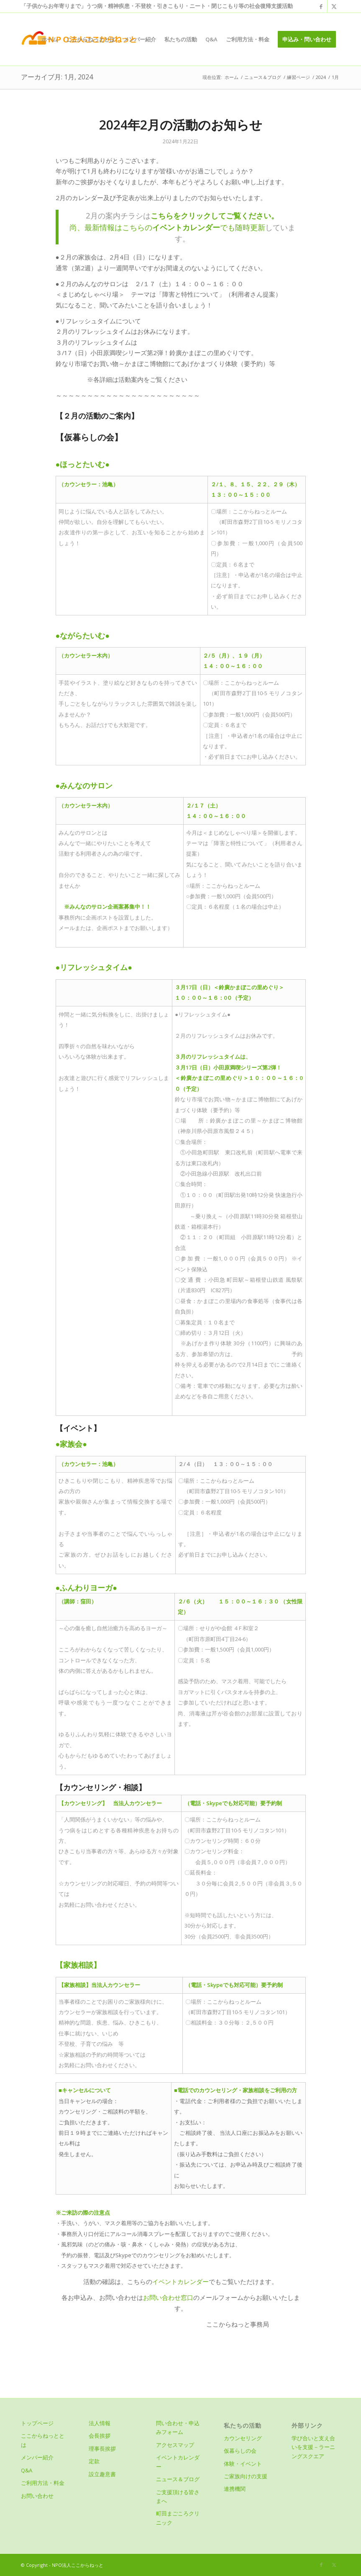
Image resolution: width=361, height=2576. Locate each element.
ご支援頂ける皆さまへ (178, 2496)
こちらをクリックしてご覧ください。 (215, 215)
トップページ (37, 2423)
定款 (94, 2461)
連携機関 (235, 2488)
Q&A (26, 2470)
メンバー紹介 (37, 2457)
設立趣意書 (102, 2474)
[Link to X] (334, 6)
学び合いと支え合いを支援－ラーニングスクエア (313, 2447)
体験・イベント (243, 2463)
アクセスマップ (175, 2445)
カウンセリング (243, 2438)
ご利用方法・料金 (42, 2483)
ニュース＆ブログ (178, 2479)
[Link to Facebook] (321, 6)
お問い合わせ (37, 2496)
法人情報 (99, 2423)
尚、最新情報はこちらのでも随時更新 (167, 227)
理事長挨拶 (102, 2448)
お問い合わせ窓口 (168, 2297)
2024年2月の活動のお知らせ (180, 124)
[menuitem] (49, 39)
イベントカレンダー (180, 2281)
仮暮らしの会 (240, 2450)
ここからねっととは (42, 2440)
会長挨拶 (99, 2435)
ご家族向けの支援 (245, 2476)
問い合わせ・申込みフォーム (178, 2427)
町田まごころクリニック (178, 2518)
